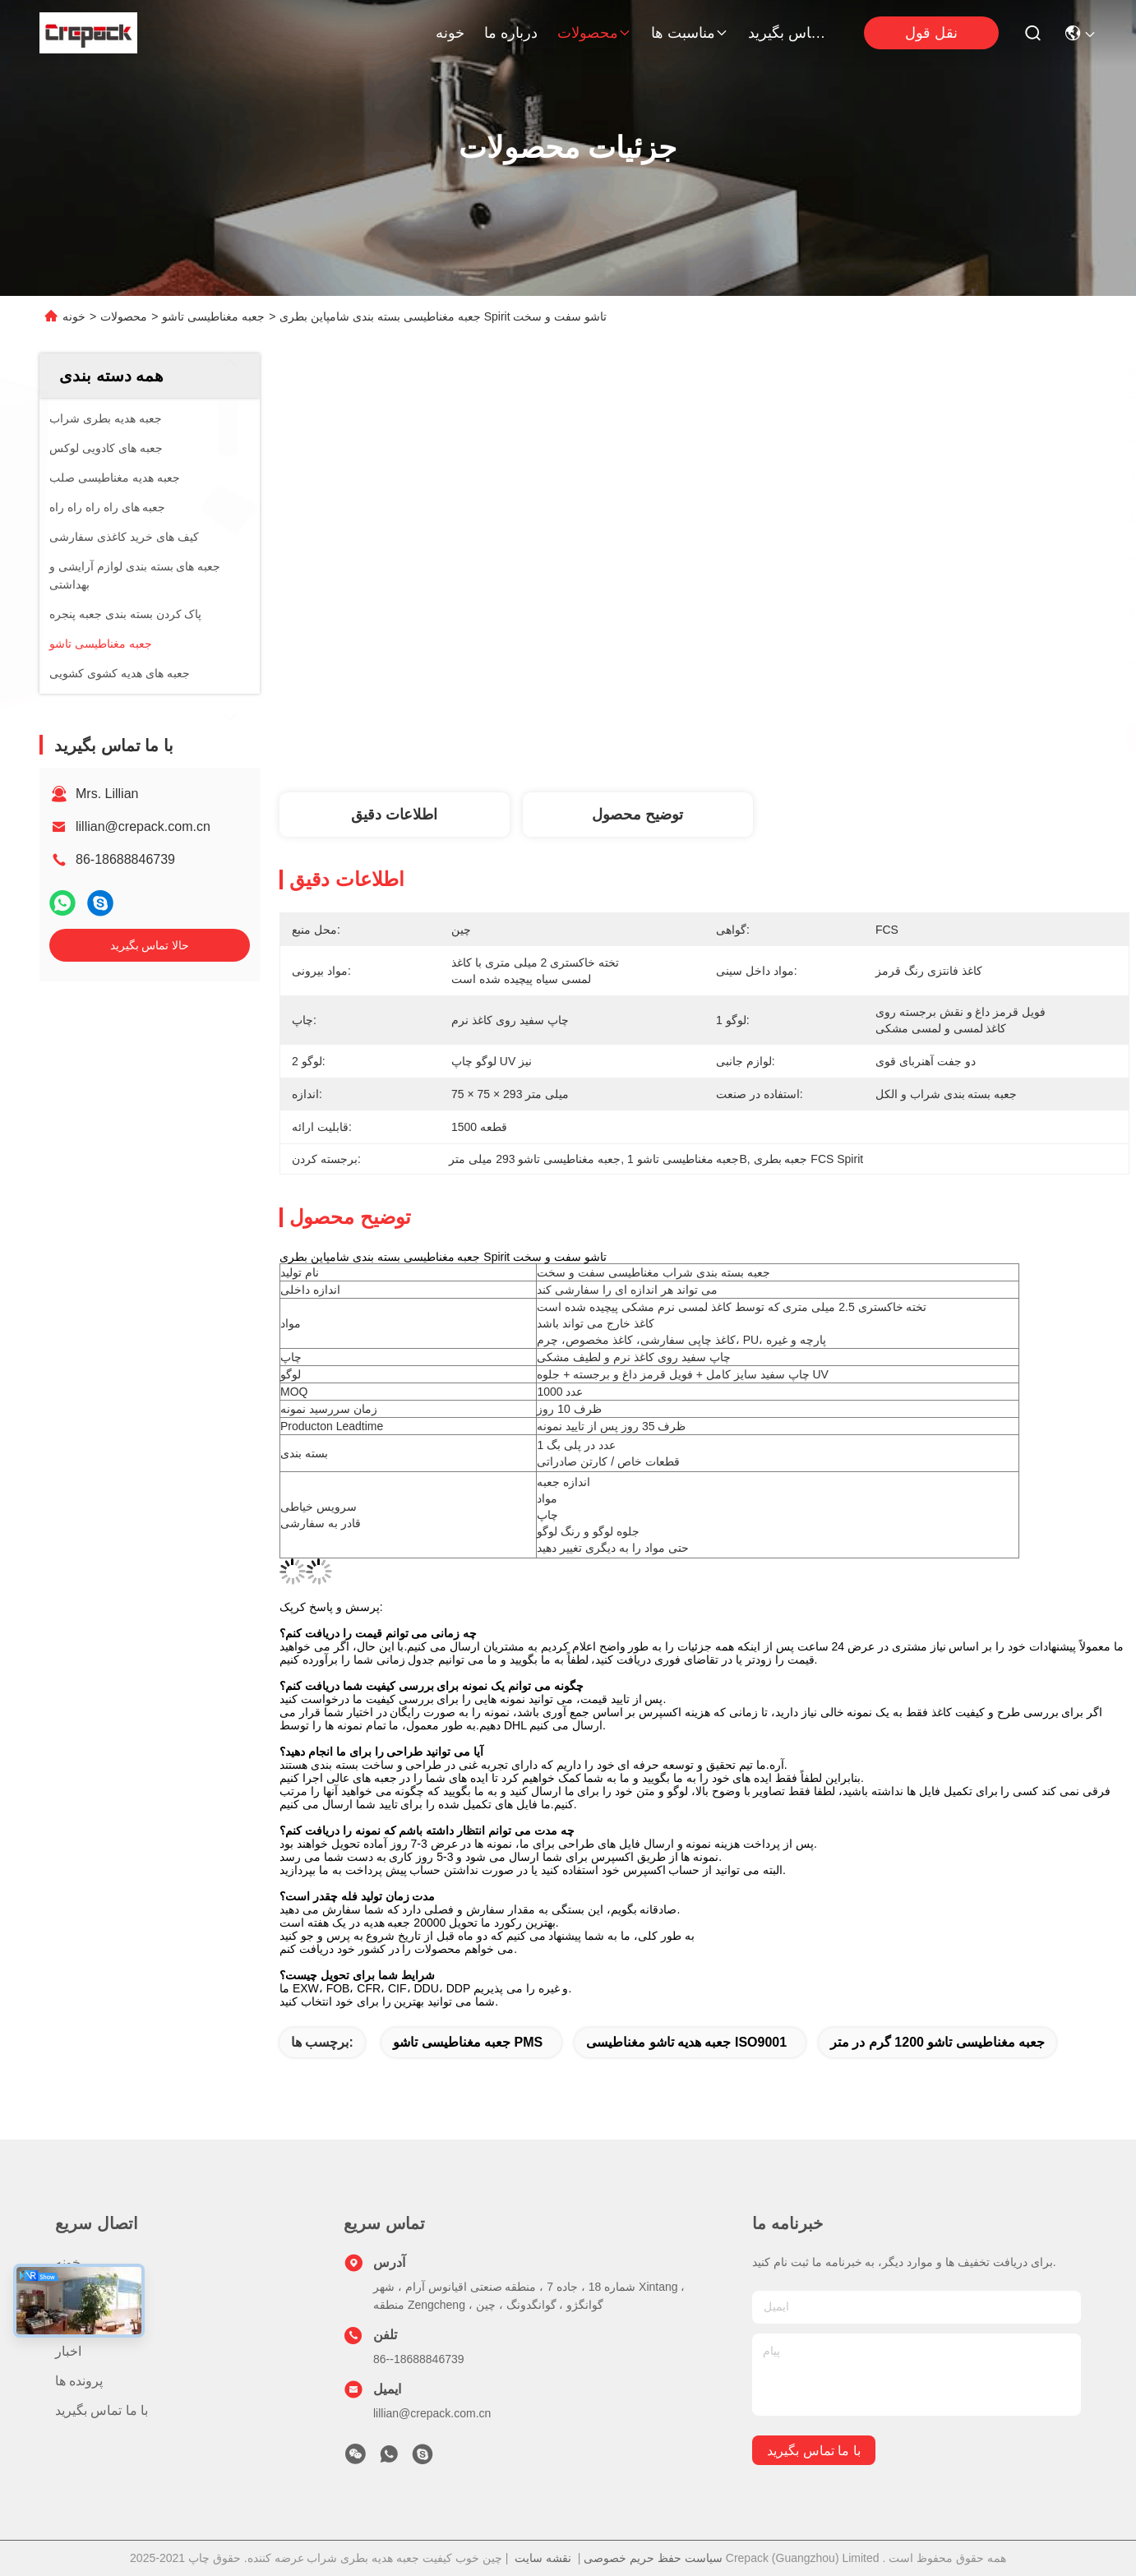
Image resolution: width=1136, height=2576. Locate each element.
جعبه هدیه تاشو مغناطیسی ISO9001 (686, 2042)
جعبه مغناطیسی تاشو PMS (468, 2042)
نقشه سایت (543, 2557)
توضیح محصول (637, 814)
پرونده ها (79, 2381)
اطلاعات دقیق (394, 814)
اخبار (68, 2351)
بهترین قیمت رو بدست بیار (866, 738)
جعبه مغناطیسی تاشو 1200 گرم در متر (937, 2042)
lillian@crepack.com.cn (143, 826)
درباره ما (511, 33)
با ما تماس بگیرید (787, 33)
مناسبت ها (689, 33)
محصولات (594, 33)
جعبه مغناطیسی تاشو (213, 316)
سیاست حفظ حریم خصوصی (653, 2557)
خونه (450, 33)
